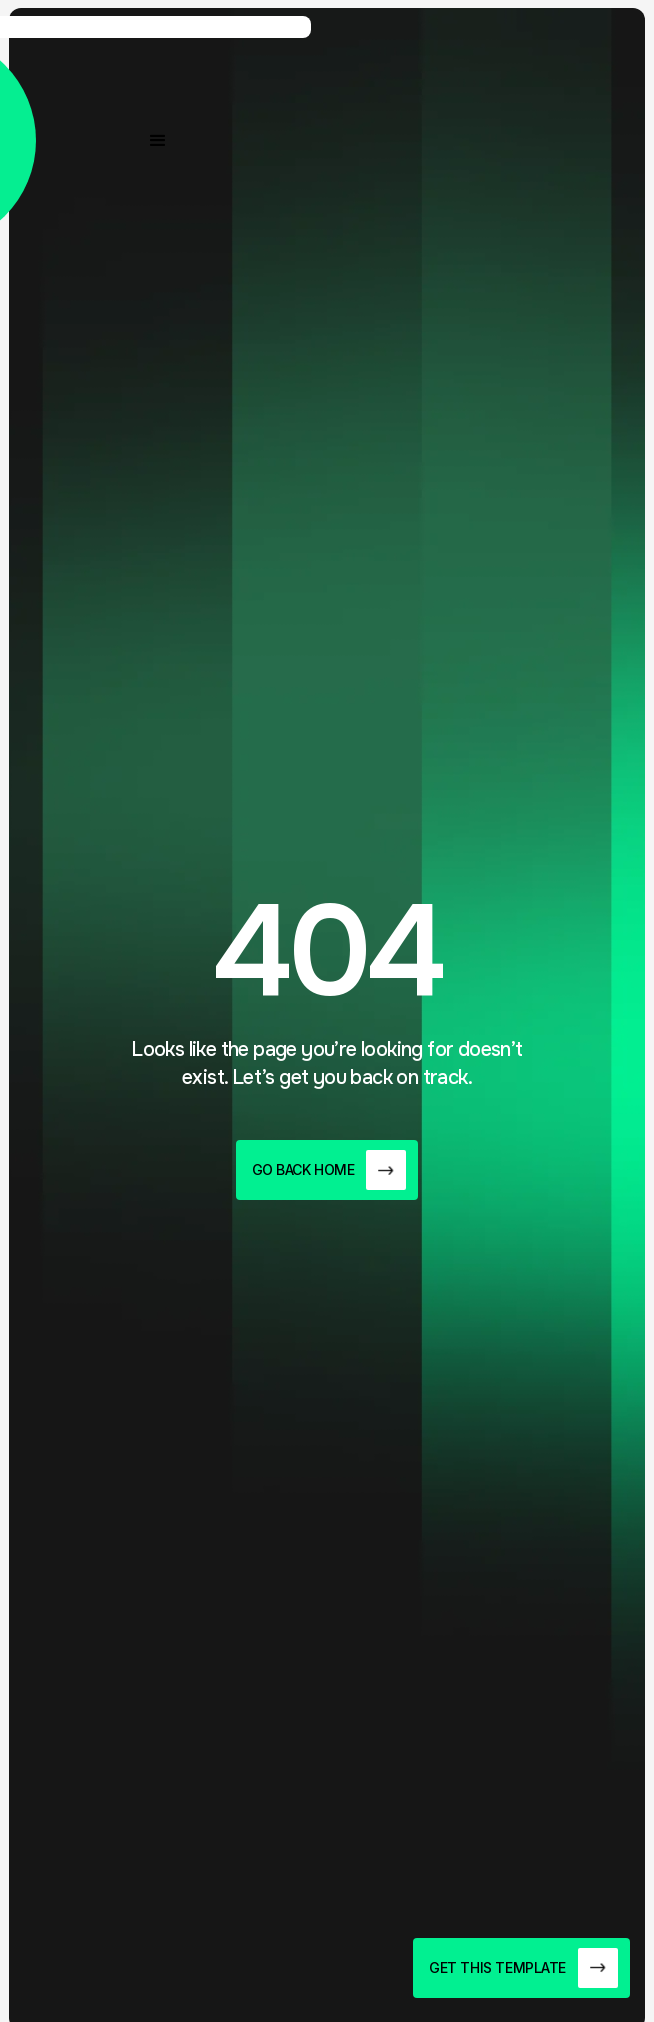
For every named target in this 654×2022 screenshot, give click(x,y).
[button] (158, 141)
